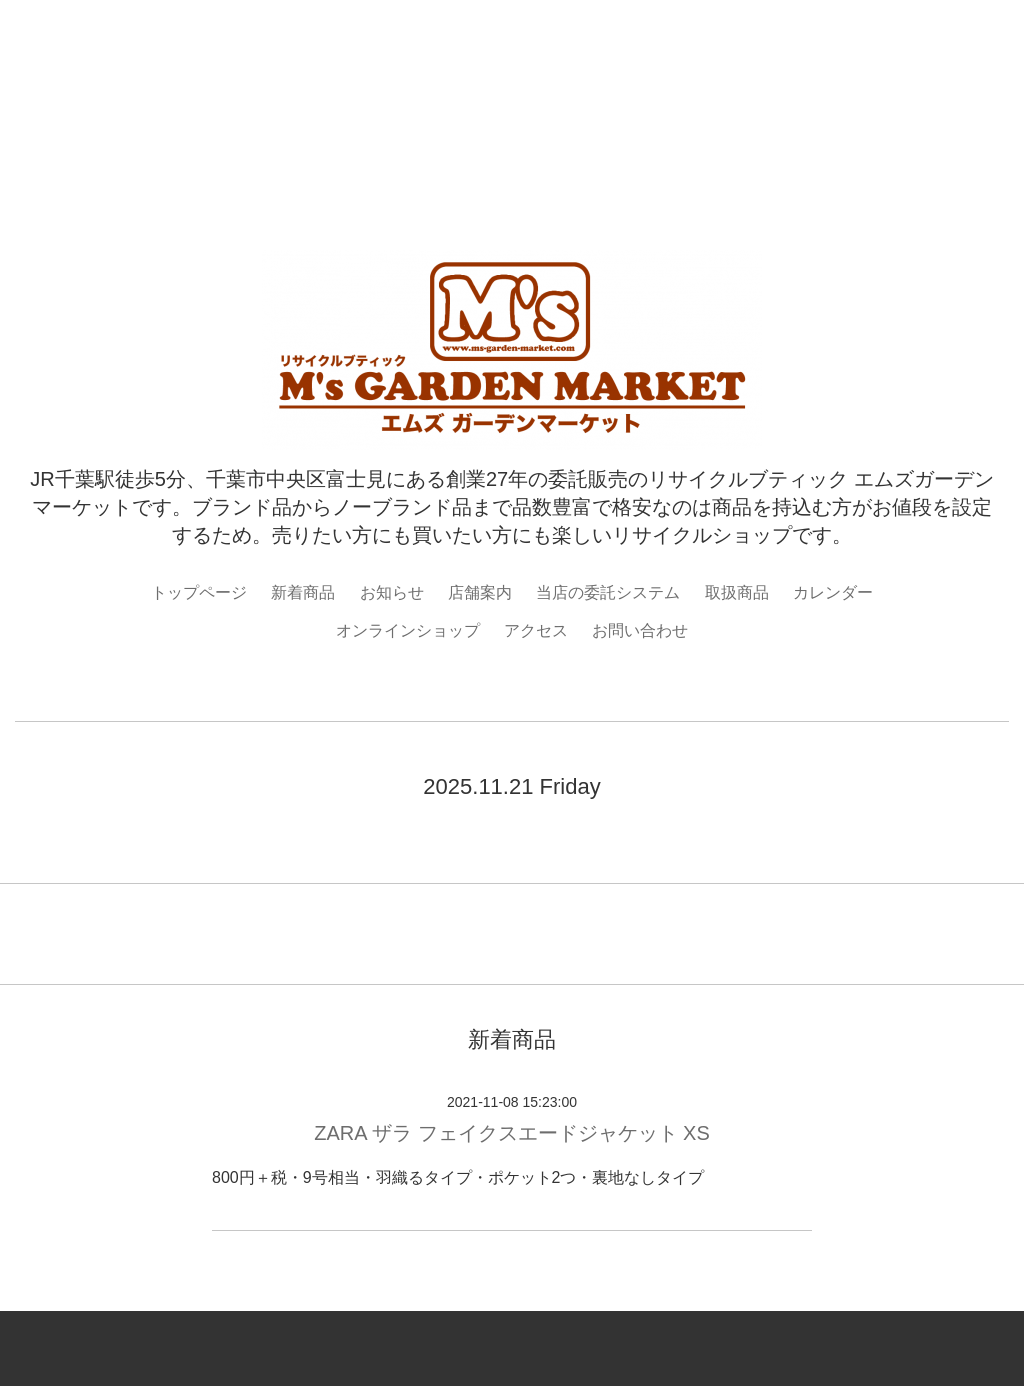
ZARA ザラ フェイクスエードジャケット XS (512, 1133)
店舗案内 (480, 592)
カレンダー (833, 592)
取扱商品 (737, 592)
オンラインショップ (408, 630)
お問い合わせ (640, 630)
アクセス (536, 630)
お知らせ (392, 592)
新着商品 (303, 592)
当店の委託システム (608, 592)
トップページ (199, 592)
